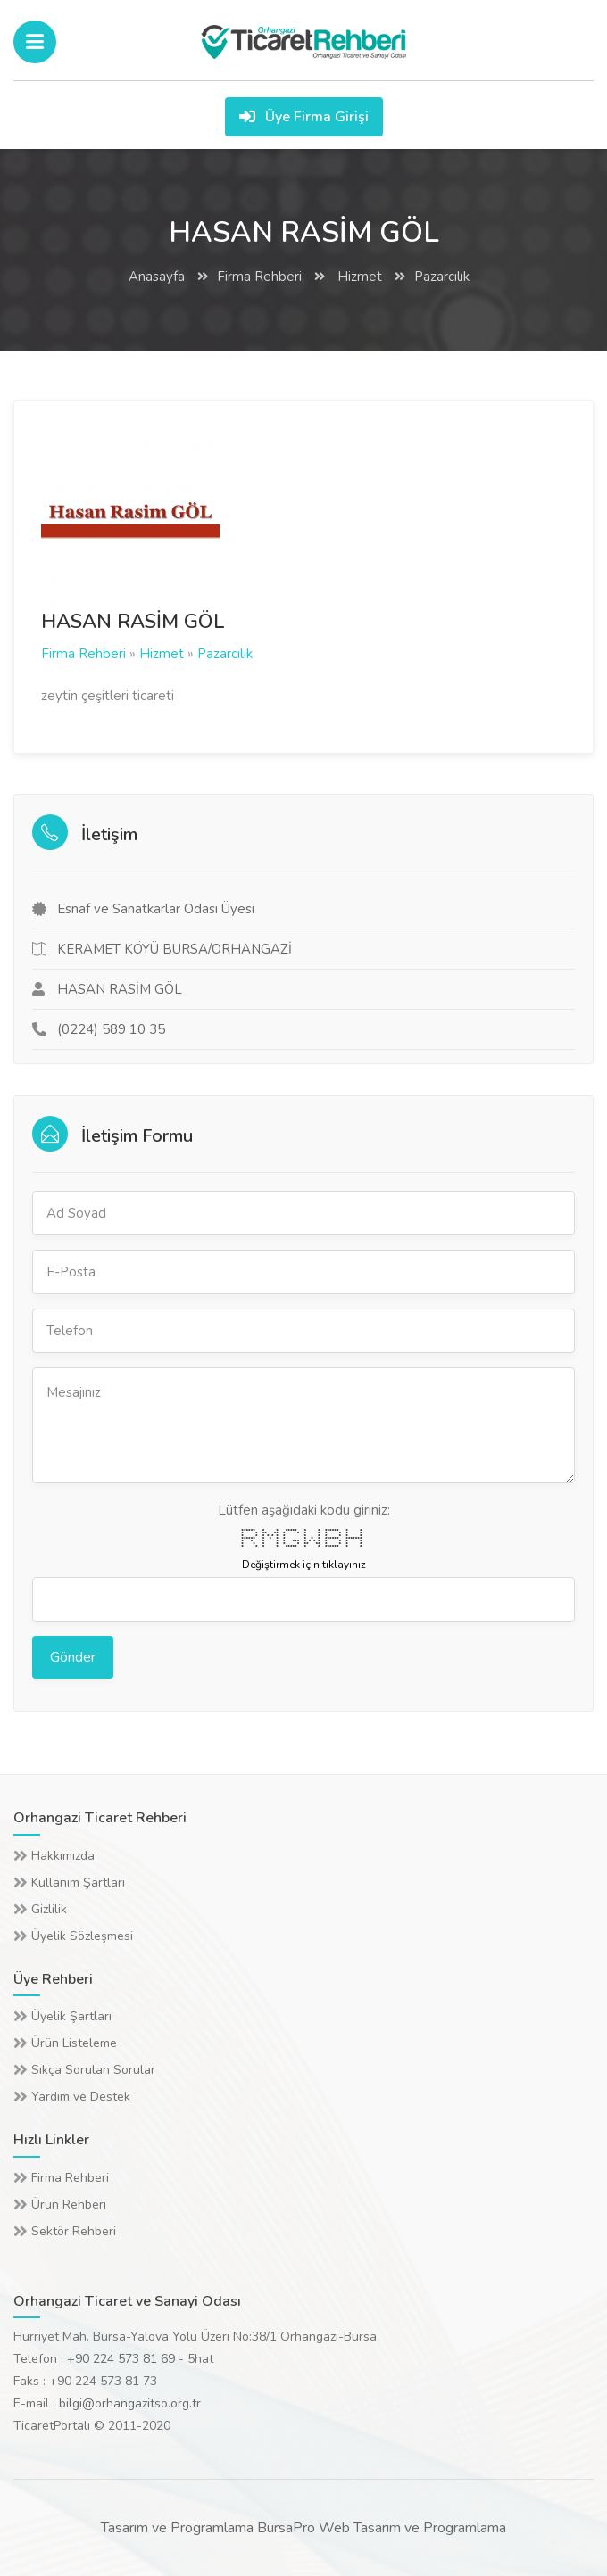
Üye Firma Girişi (304, 117)
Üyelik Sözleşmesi (82, 1936)
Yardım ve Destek (80, 2096)
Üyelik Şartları (71, 2016)
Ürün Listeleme (74, 2043)
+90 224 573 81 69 (121, 2358)
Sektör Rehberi (73, 2231)
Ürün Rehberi (68, 2204)
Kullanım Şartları (78, 1882)
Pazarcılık (442, 276)
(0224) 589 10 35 (111, 1029)
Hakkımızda (63, 1855)
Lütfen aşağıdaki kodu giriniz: (304, 1510)
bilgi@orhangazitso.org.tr (130, 2403)
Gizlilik (49, 1909)
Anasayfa (157, 276)
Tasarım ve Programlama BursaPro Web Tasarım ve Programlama (303, 2528)
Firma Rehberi (259, 276)
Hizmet (358, 276)
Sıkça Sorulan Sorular (93, 2069)
